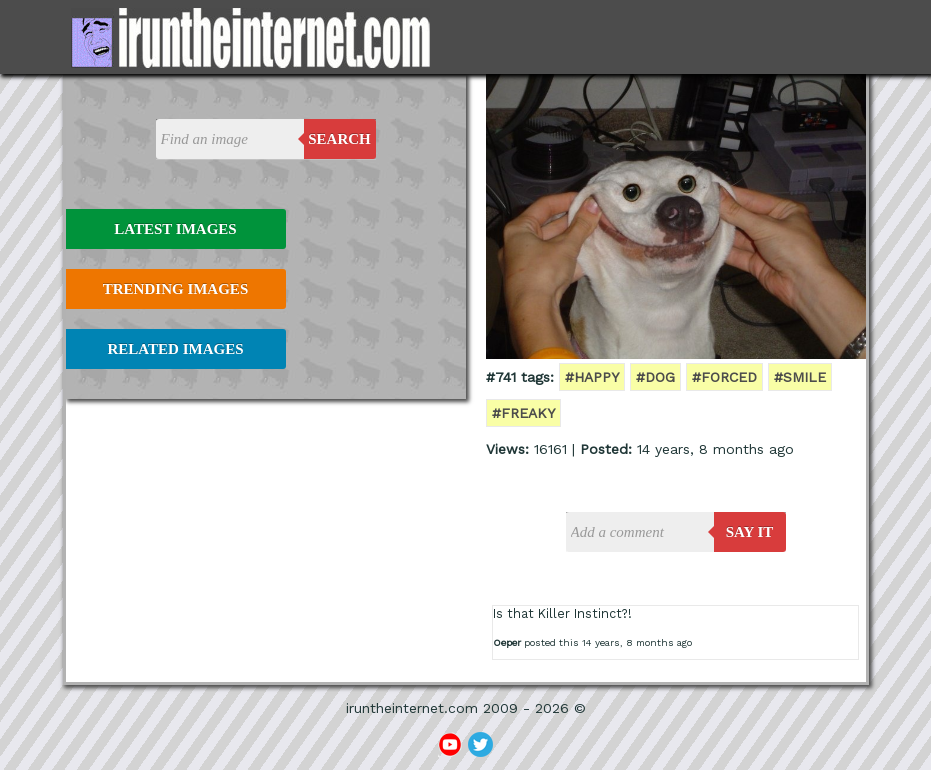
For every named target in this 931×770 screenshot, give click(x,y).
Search (339, 139)
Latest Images (175, 229)
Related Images (176, 349)
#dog (655, 377)
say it (750, 532)
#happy (592, 377)
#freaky (523, 413)
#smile (800, 377)
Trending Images (175, 289)
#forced (724, 377)
